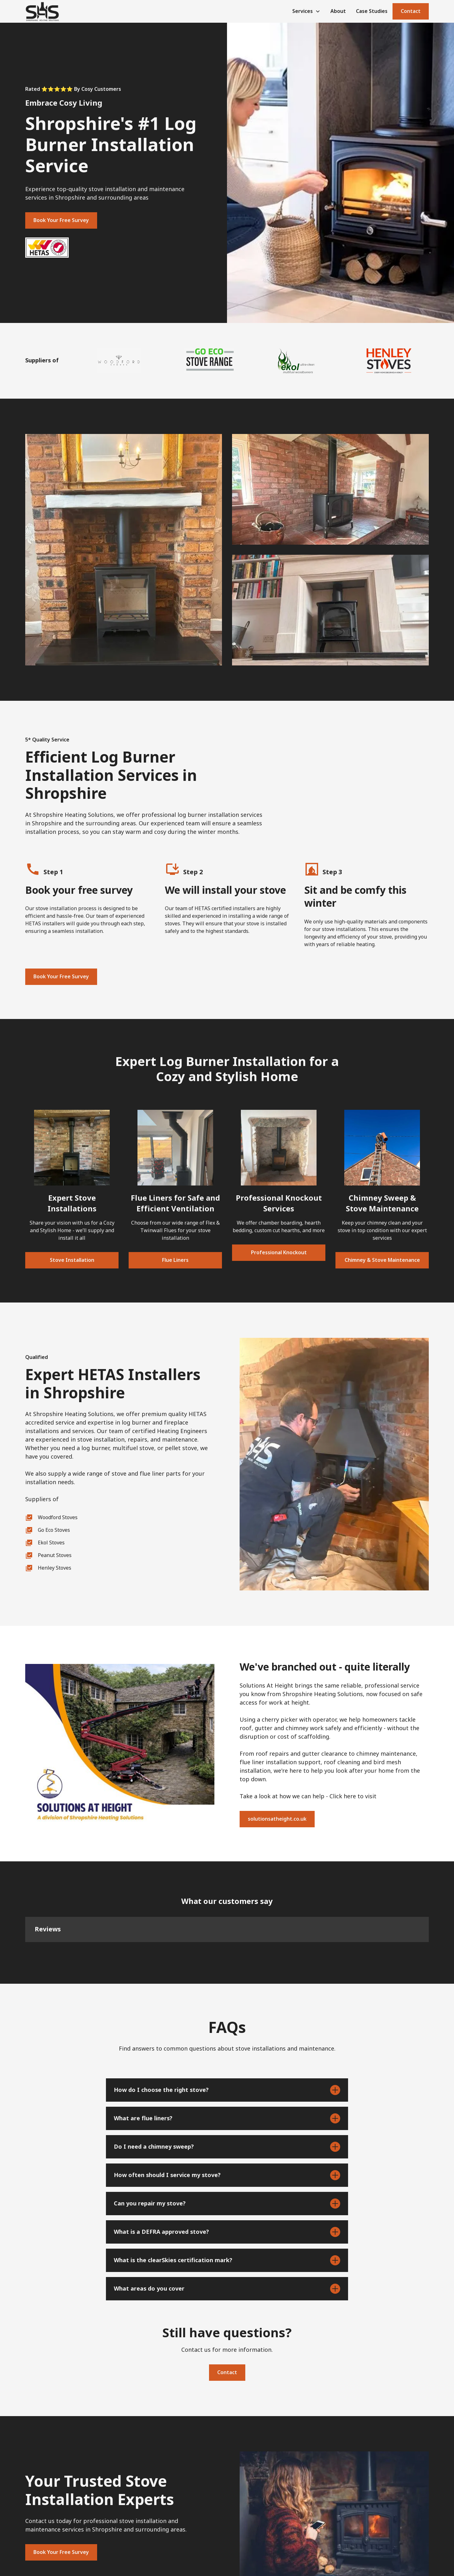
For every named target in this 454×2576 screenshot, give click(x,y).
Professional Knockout (279, 1252)
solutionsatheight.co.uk (277, 1819)
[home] (42, 11)
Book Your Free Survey (61, 220)
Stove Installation (72, 1260)
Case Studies (371, 11)
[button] (306, 11)
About (338, 11)
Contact (411, 11)
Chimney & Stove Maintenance (382, 1260)
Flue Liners (175, 1260)
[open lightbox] (123, 549)
